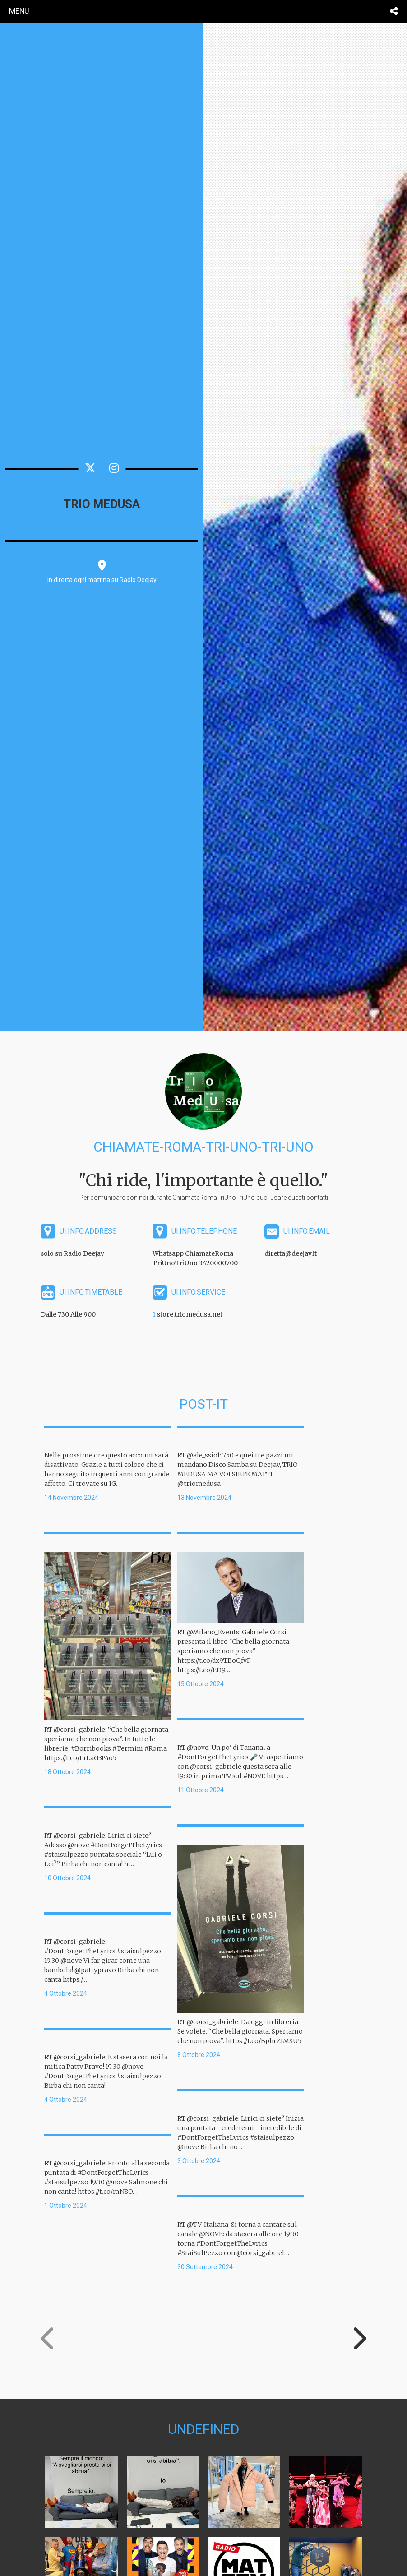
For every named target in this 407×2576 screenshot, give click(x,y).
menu (19, 10)
